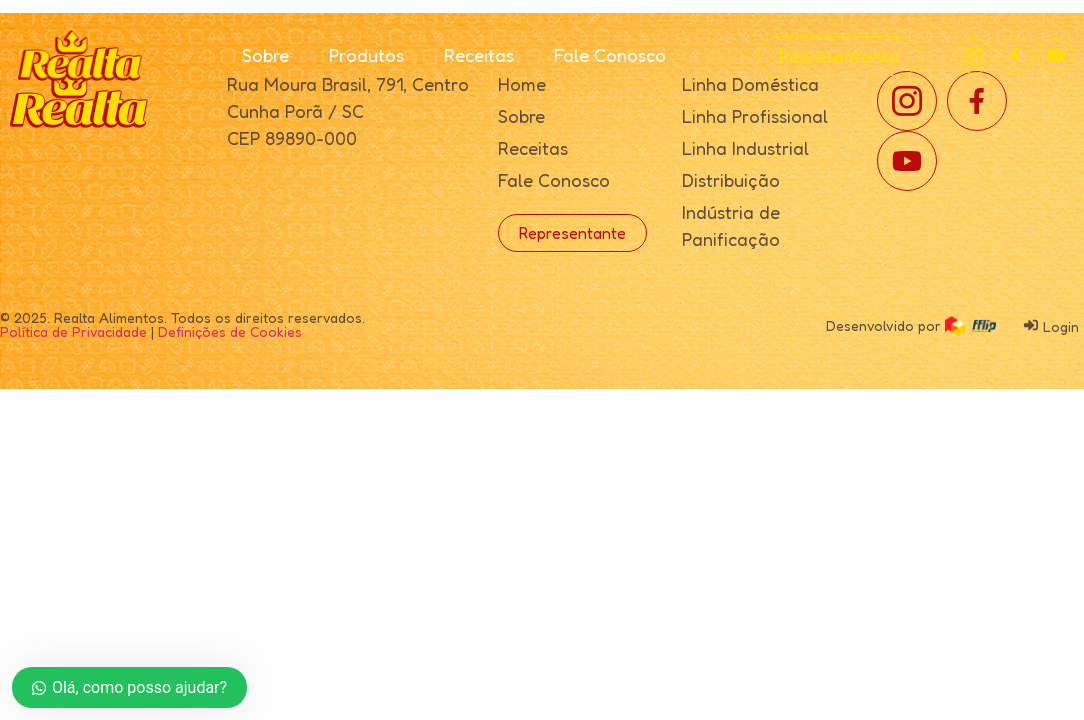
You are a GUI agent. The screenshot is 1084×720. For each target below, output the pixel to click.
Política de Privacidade (73, 331)
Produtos (366, 55)
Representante (839, 56)
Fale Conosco (610, 55)
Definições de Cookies (230, 331)
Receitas (479, 55)
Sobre (265, 55)
